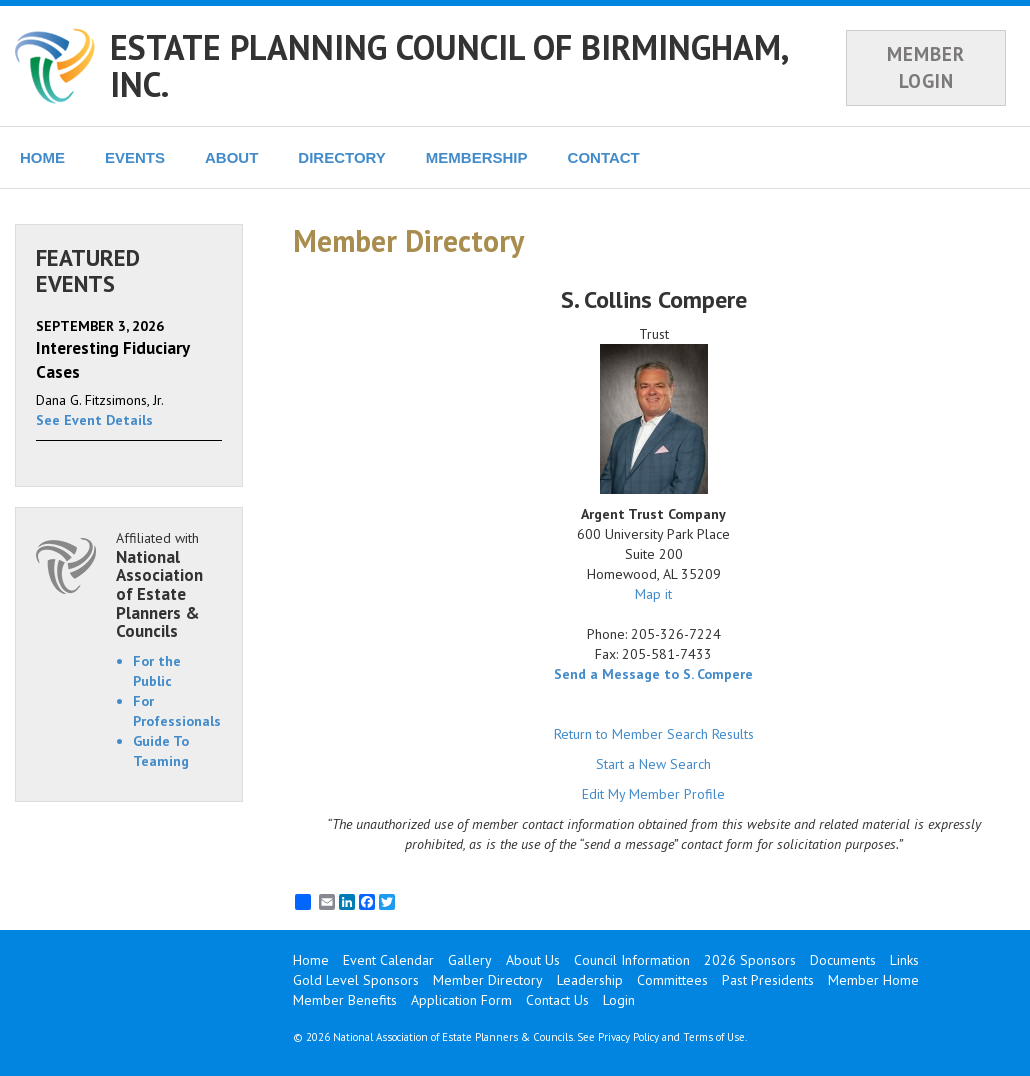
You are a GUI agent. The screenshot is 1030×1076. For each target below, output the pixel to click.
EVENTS (135, 157)
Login (619, 1000)
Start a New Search (653, 764)
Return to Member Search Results (654, 734)
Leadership (590, 980)
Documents (843, 960)
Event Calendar (388, 960)
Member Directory (488, 980)
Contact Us (557, 1000)
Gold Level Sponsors (356, 980)
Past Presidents (768, 980)
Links (904, 960)
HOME (42, 157)
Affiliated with (169, 585)
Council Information (632, 960)
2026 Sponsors (750, 960)
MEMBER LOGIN (926, 67)
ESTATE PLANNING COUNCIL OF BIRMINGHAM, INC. (448, 65)
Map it (653, 594)
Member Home (873, 980)
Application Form (461, 1000)
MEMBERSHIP (477, 157)
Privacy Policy (628, 1037)
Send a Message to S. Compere (653, 674)
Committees (672, 980)
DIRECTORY (342, 157)
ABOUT (231, 157)
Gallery (470, 960)
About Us (533, 960)
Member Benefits (345, 1000)
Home (311, 960)
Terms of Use (714, 1037)
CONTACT (604, 157)
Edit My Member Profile (653, 794)
